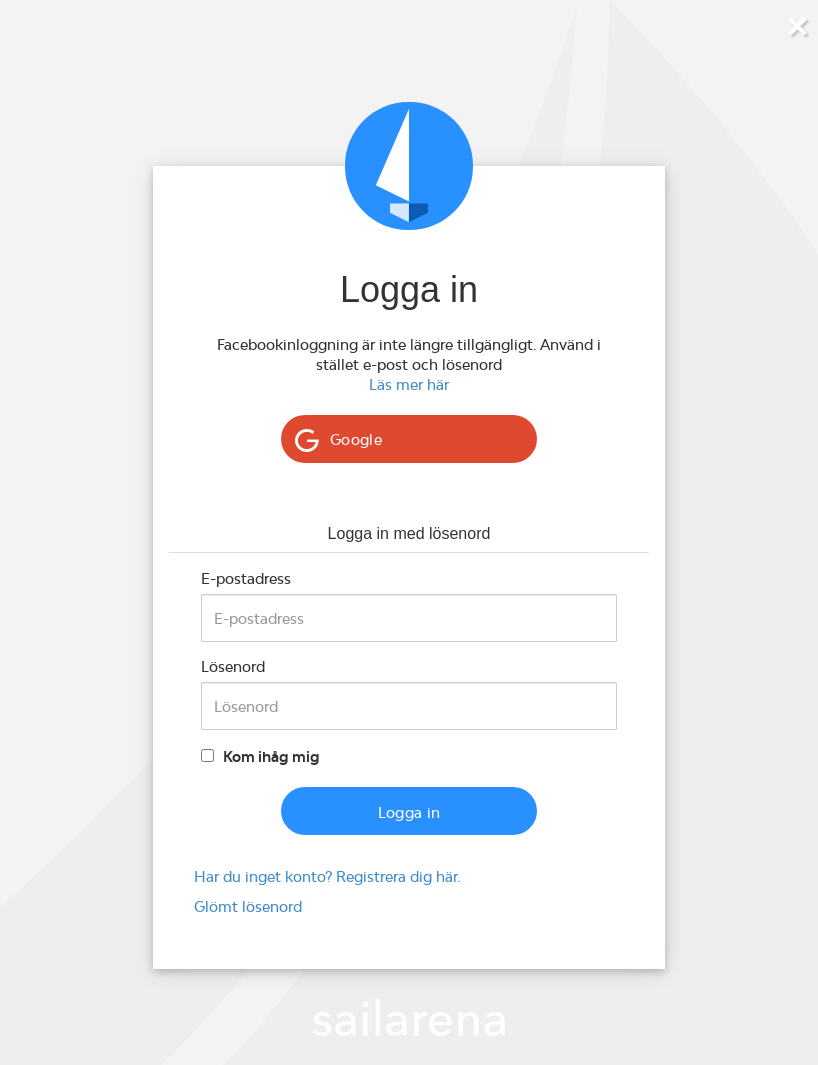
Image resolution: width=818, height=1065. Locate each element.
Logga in (409, 812)
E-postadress (246, 578)
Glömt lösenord (248, 906)
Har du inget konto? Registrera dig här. (327, 876)
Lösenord (233, 666)
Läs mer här (409, 384)
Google (356, 439)
